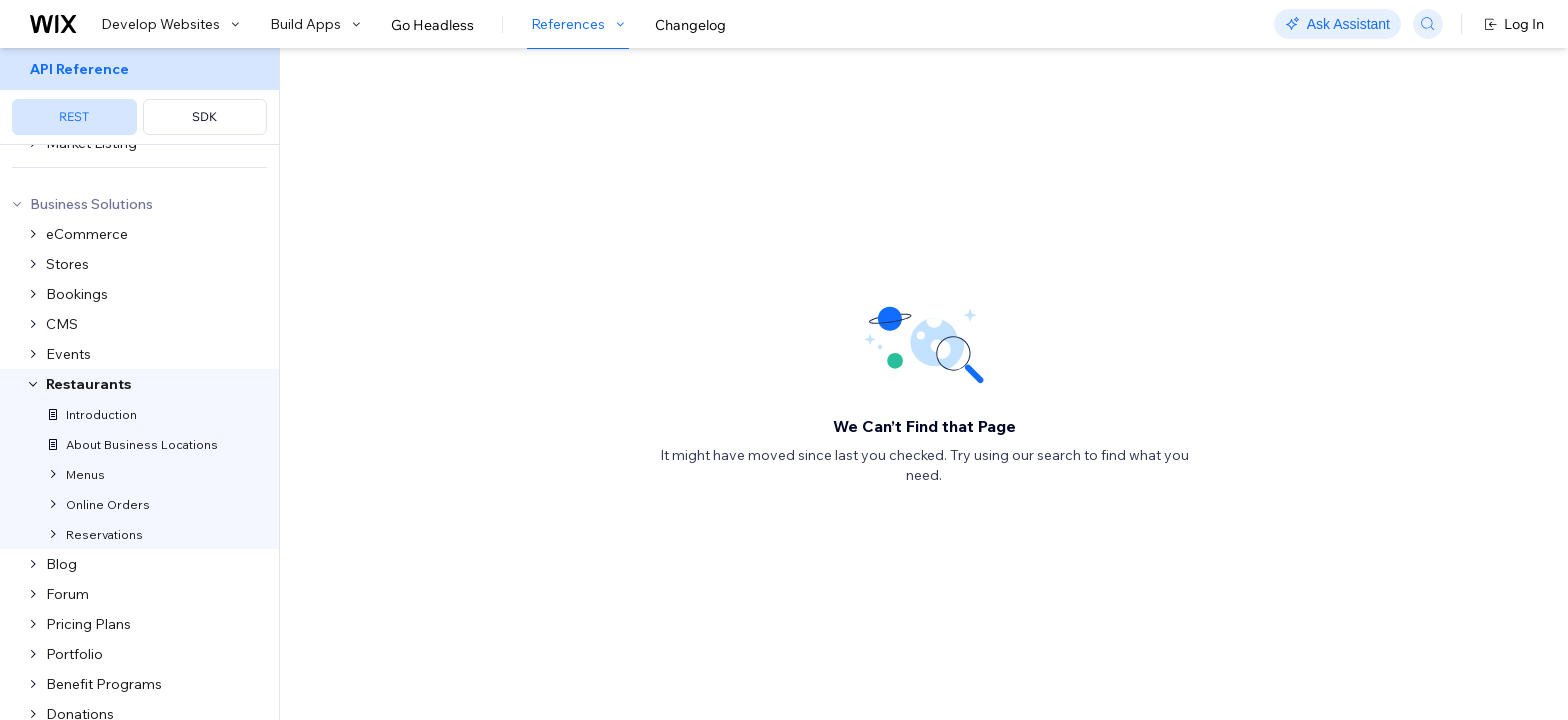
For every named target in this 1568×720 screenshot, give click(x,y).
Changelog (690, 25)
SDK (204, 116)
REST (74, 116)
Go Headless (432, 25)
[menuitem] (139, 96)
